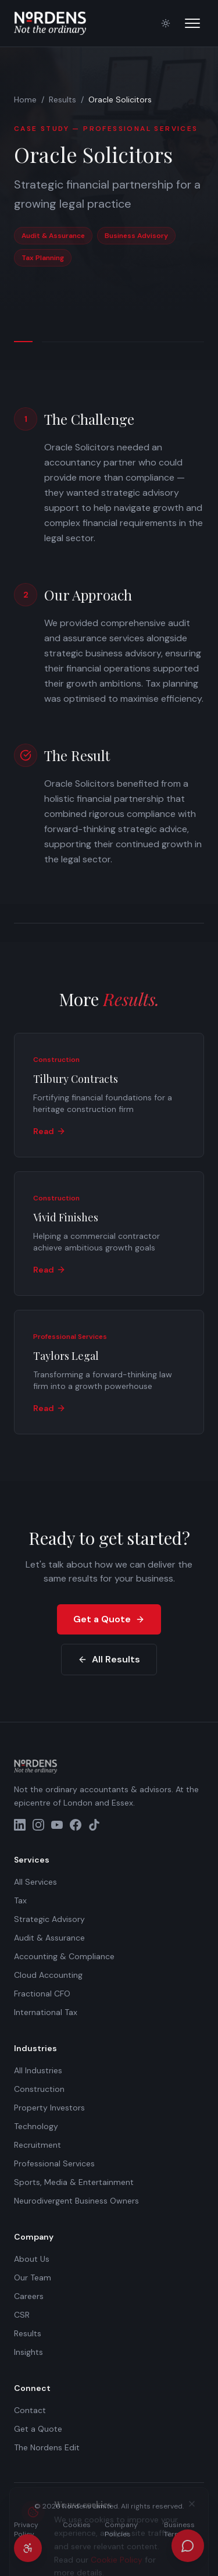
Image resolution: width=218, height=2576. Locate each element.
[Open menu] (192, 23)
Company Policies (121, 2529)
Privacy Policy (26, 2529)
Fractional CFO (42, 1993)
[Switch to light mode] (165, 23)
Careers (29, 2296)
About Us (31, 2259)
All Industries (38, 2070)
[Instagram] (38, 1825)
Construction (39, 2089)
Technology (36, 2126)
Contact (30, 2410)
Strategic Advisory (49, 1919)
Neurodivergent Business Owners (76, 2200)
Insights (28, 2352)
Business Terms (179, 2529)
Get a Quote (109, 1619)
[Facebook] (75, 1825)
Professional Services (54, 2163)
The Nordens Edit (47, 2447)
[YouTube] (57, 1825)
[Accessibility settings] (28, 2548)
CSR (22, 2314)
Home (25, 99)
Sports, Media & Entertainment (74, 2182)
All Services (35, 1882)
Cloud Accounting (48, 1975)
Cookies (77, 2524)
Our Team (32, 2277)
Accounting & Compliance (64, 1956)
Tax (20, 1900)
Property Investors (49, 2107)
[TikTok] (94, 1825)
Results (62, 99)
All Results (109, 1659)
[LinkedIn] (20, 1825)
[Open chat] (187, 2545)
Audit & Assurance (49, 1937)
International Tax (45, 2012)
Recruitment (37, 2145)
